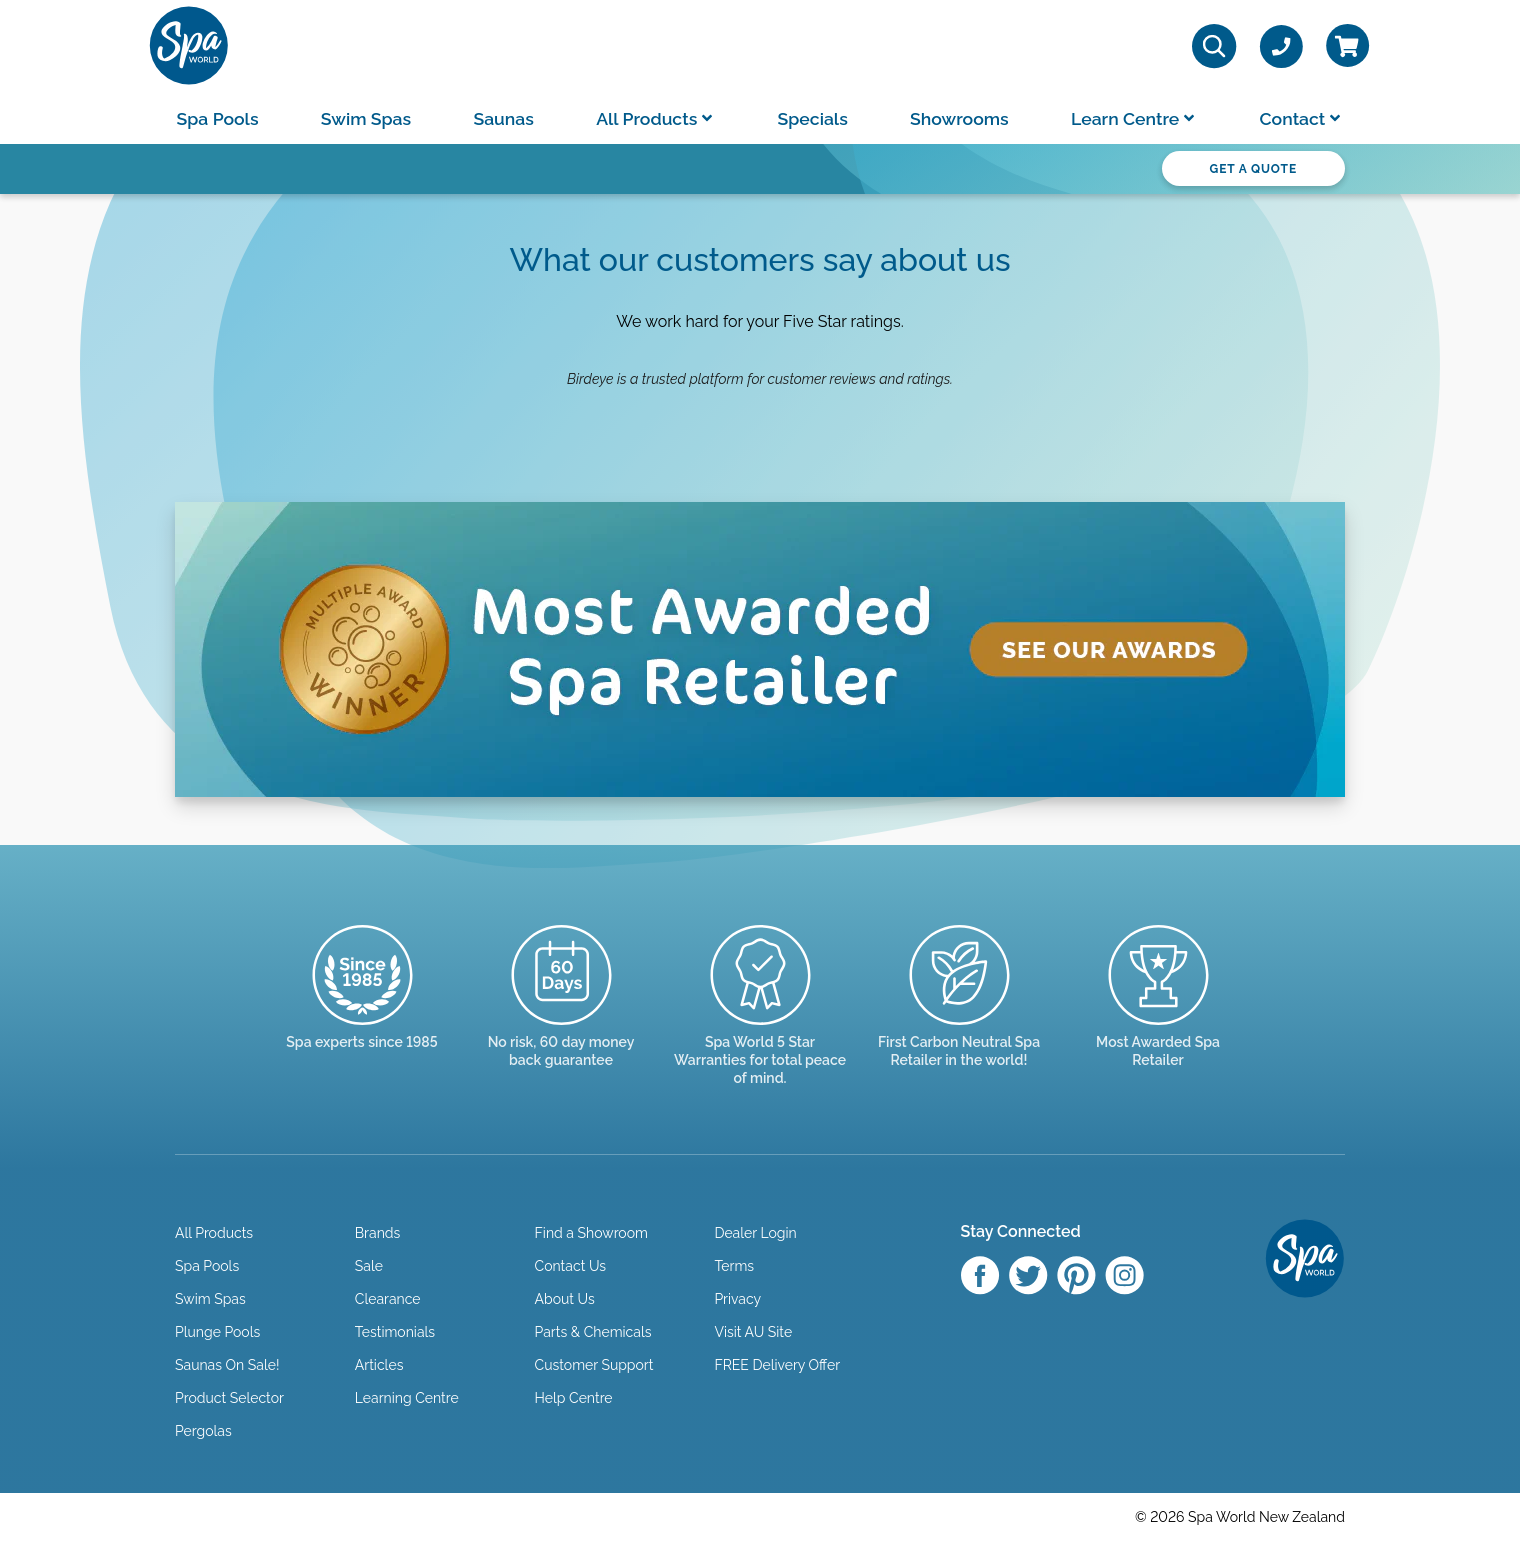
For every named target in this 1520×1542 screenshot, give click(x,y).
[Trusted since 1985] (362, 1005)
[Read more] (561, 1014)
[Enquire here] (1158, 1014)
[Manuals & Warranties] (760, 1024)
